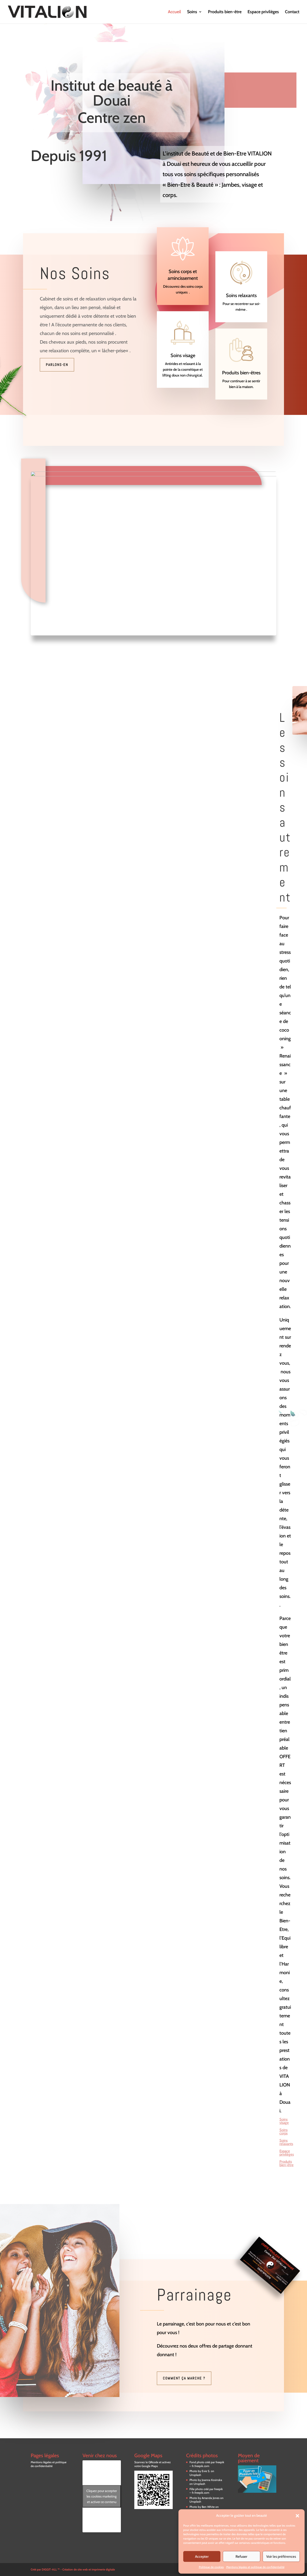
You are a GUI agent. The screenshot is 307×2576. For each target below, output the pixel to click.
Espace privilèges (263, 12)
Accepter (202, 2556)
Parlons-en (57, 364)
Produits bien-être (225, 12)
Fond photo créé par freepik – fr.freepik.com (206, 2464)
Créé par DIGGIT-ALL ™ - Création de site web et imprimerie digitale (73, 2569)
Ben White (208, 2507)
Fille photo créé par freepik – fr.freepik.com (206, 2491)
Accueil (174, 12)
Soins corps (283, 2131)
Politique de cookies (211, 2567)
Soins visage (284, 2121)
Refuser (241, 2556)
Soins (192, 12)
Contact (292, 12)
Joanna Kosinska (212, 2480)
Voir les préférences (281, 2556)
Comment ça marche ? (184, 2378)
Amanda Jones (210, 2498)
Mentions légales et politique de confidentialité (255, 2567)
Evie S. (206, 2471)
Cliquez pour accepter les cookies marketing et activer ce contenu (101, 2496)
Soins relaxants (286, 2142)
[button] (297, 2515)
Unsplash (195, 2475)
